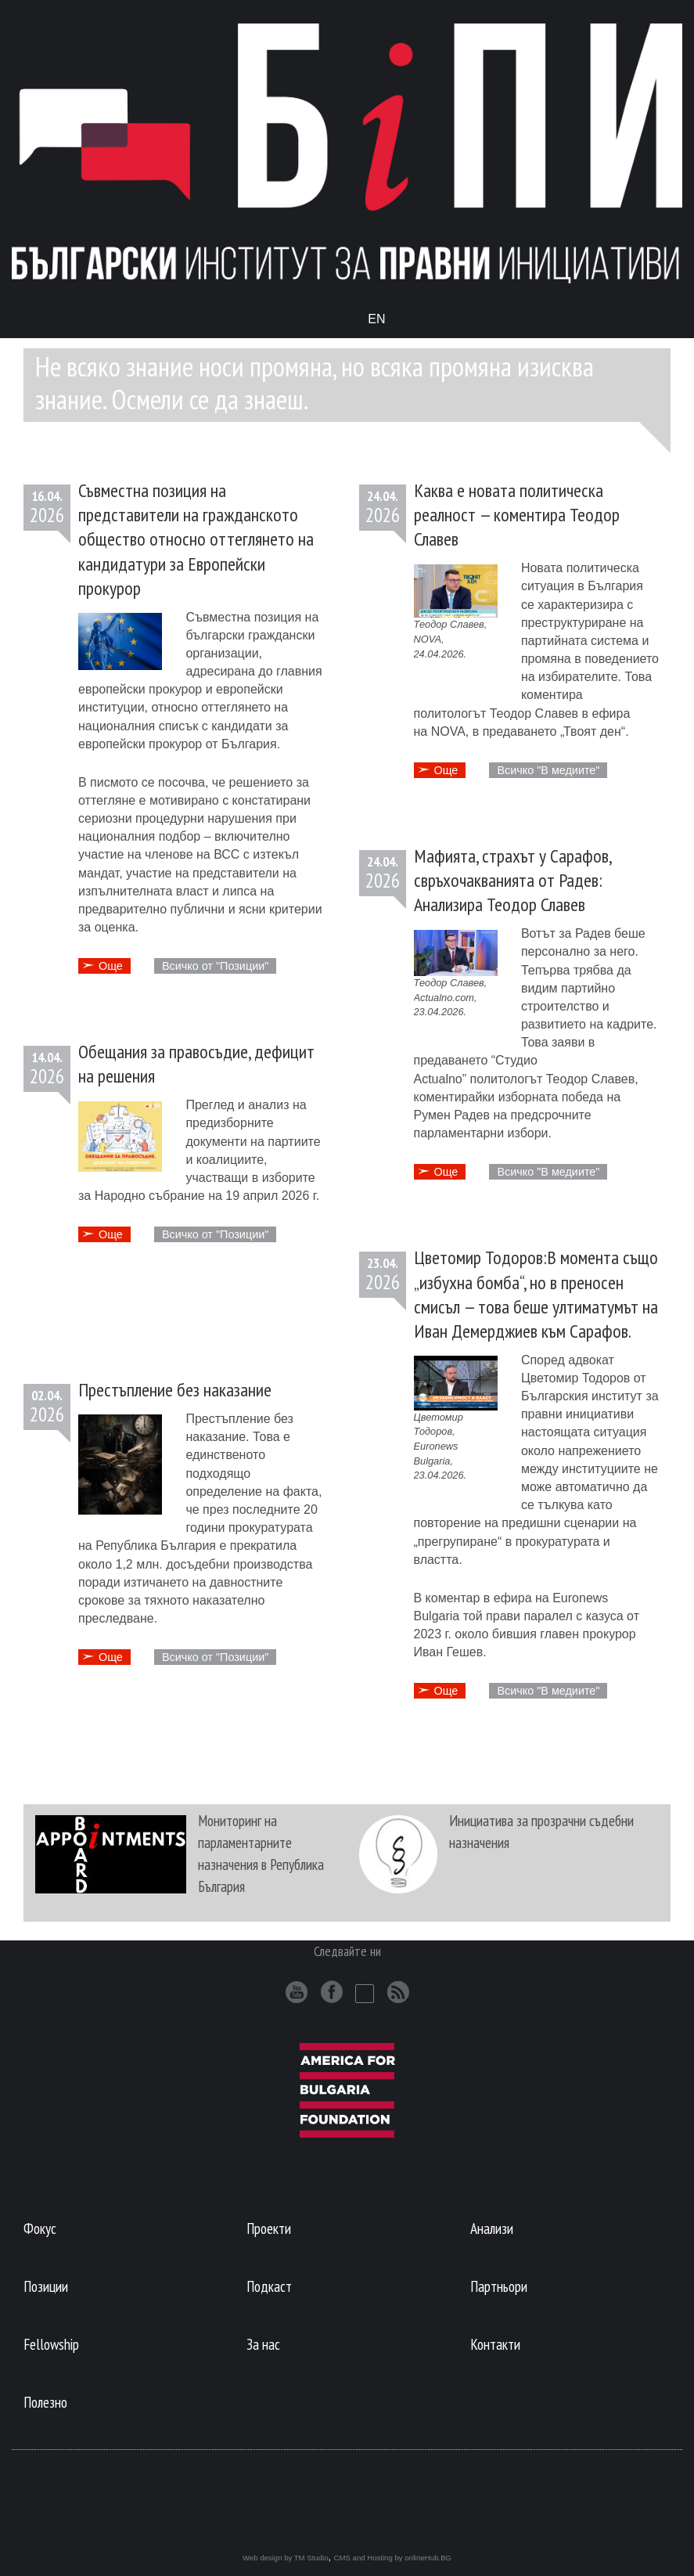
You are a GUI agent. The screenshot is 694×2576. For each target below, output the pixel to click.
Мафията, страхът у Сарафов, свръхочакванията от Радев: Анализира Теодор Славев (512, 880)
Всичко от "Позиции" (215, 966)
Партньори (498, 2286)
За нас (263, 2344)
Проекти (268, 2228)
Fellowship (51, 2344)
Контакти (495, 2344)
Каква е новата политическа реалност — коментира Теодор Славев (517, 514)
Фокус (39, 2228)
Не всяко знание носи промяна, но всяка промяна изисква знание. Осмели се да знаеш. (314, 382)
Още (446, 770)
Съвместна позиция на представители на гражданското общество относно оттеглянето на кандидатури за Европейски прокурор (196, 539)
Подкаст (269, 2286)
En (376, 319)
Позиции (45, 2286)
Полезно (45, 2402)
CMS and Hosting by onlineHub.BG (392, 2557)
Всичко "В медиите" (548, 770)
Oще (111, 966)
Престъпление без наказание (174, 1390)
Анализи (491, 2228)
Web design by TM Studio (286, 2557)
